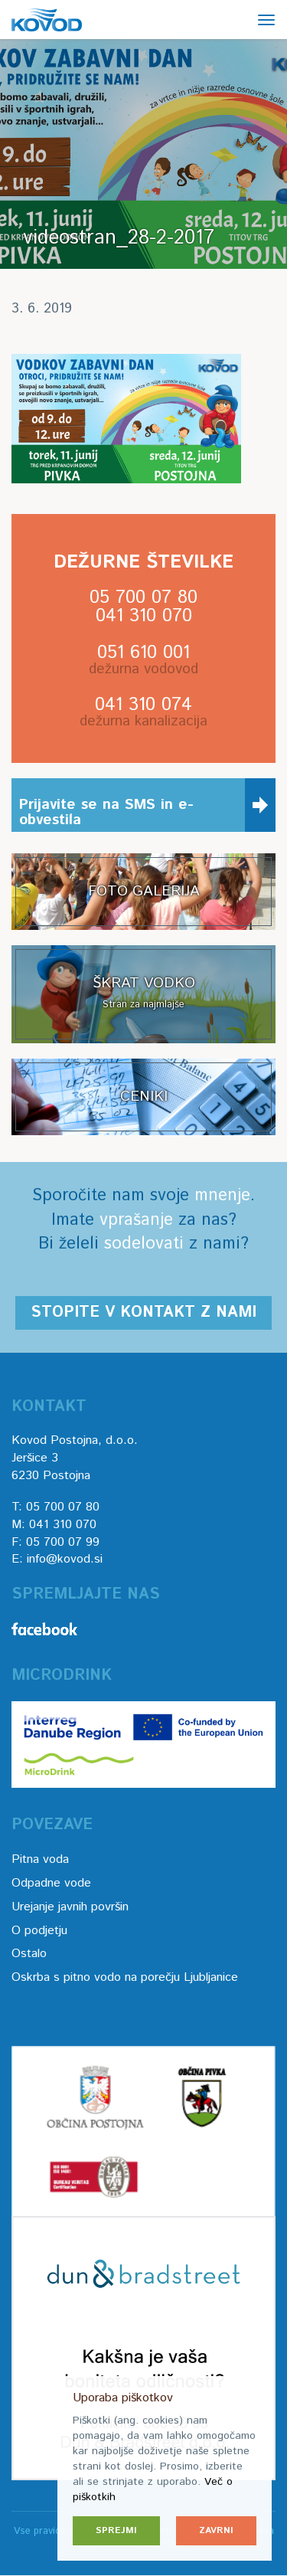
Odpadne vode (51, 1883)
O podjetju (39, 1930)
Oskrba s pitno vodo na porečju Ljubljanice (124, 1977)
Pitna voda (40, 1859)
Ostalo (29, 1953)
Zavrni (216, 2530)
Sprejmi (116, 2530)
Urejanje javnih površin (70, 1907)
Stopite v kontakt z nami (143, 1312)
